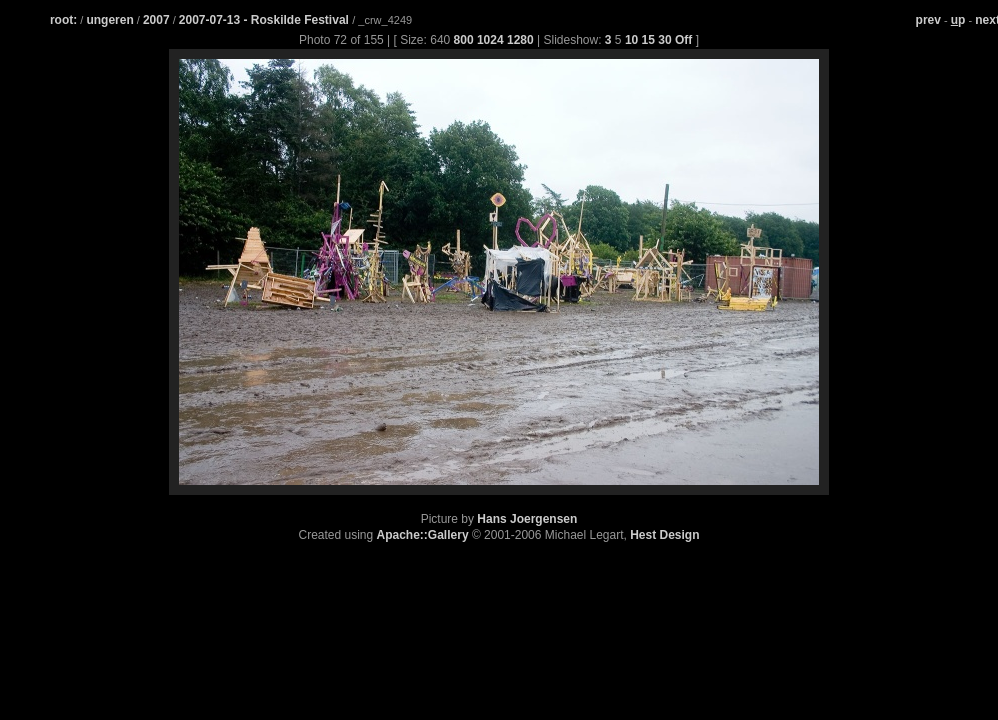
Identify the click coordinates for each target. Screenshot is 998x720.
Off (683, 40)
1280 (520, 40)
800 (464, 40)
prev (928, 20)
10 (631, 40)
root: (63, 20)
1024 (490, 40)
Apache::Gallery (423, 535)
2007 (156, 20)
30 (664, 40)
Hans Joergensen (527, 519)
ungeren (109, 20)
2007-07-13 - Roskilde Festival (265, 20)
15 (648, 40)
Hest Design (664, 535)
